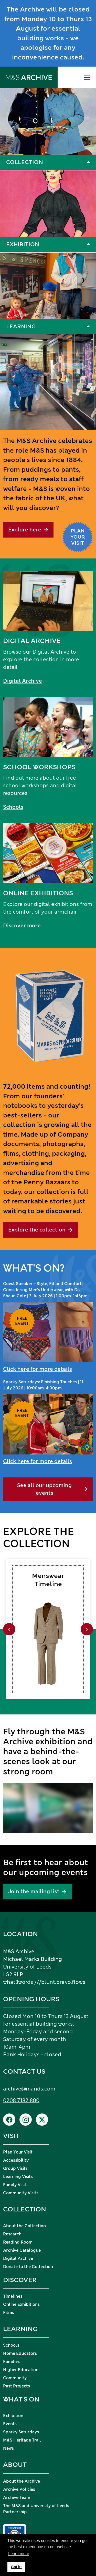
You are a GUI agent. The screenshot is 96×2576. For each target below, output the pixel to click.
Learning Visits (18, 2176)
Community (15, 2378)
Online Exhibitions (21, 2304)
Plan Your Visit (18, 2152)
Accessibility (16, 2160)
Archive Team (16, 2497)
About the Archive (21, 2481)
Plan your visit (77, 537)
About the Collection (24, 2226)
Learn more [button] (18, 2554)
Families (11, 2361)
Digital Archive (18, 2258)
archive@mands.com (29, 2088)
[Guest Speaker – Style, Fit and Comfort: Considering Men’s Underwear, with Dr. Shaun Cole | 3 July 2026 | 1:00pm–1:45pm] (48, 1327)
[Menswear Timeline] (48, 1629)
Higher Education (20, 2369)
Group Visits (15, 2168)
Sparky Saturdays (21, 2432)
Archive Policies (19, 2489)
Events (10, 2423)
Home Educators (20, 2353)
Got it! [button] (16, 2567)
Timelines (12, 2296)
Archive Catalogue (22, 2250)
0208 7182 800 (21, 2100)
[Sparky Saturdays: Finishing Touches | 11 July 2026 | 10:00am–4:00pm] (48, 1422)
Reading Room (18, 2242)
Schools (11, 2345)
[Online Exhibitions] (48, 879)
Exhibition (13, 2415)
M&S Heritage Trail (22, 2440)
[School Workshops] (48, 757)
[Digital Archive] (48, 631)
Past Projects (16, 2386)
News (8, 2448)
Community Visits (20, 2193)
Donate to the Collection (28, 2266)
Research (12, 2234)
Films (8, 2312)
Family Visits (15, 2184)
